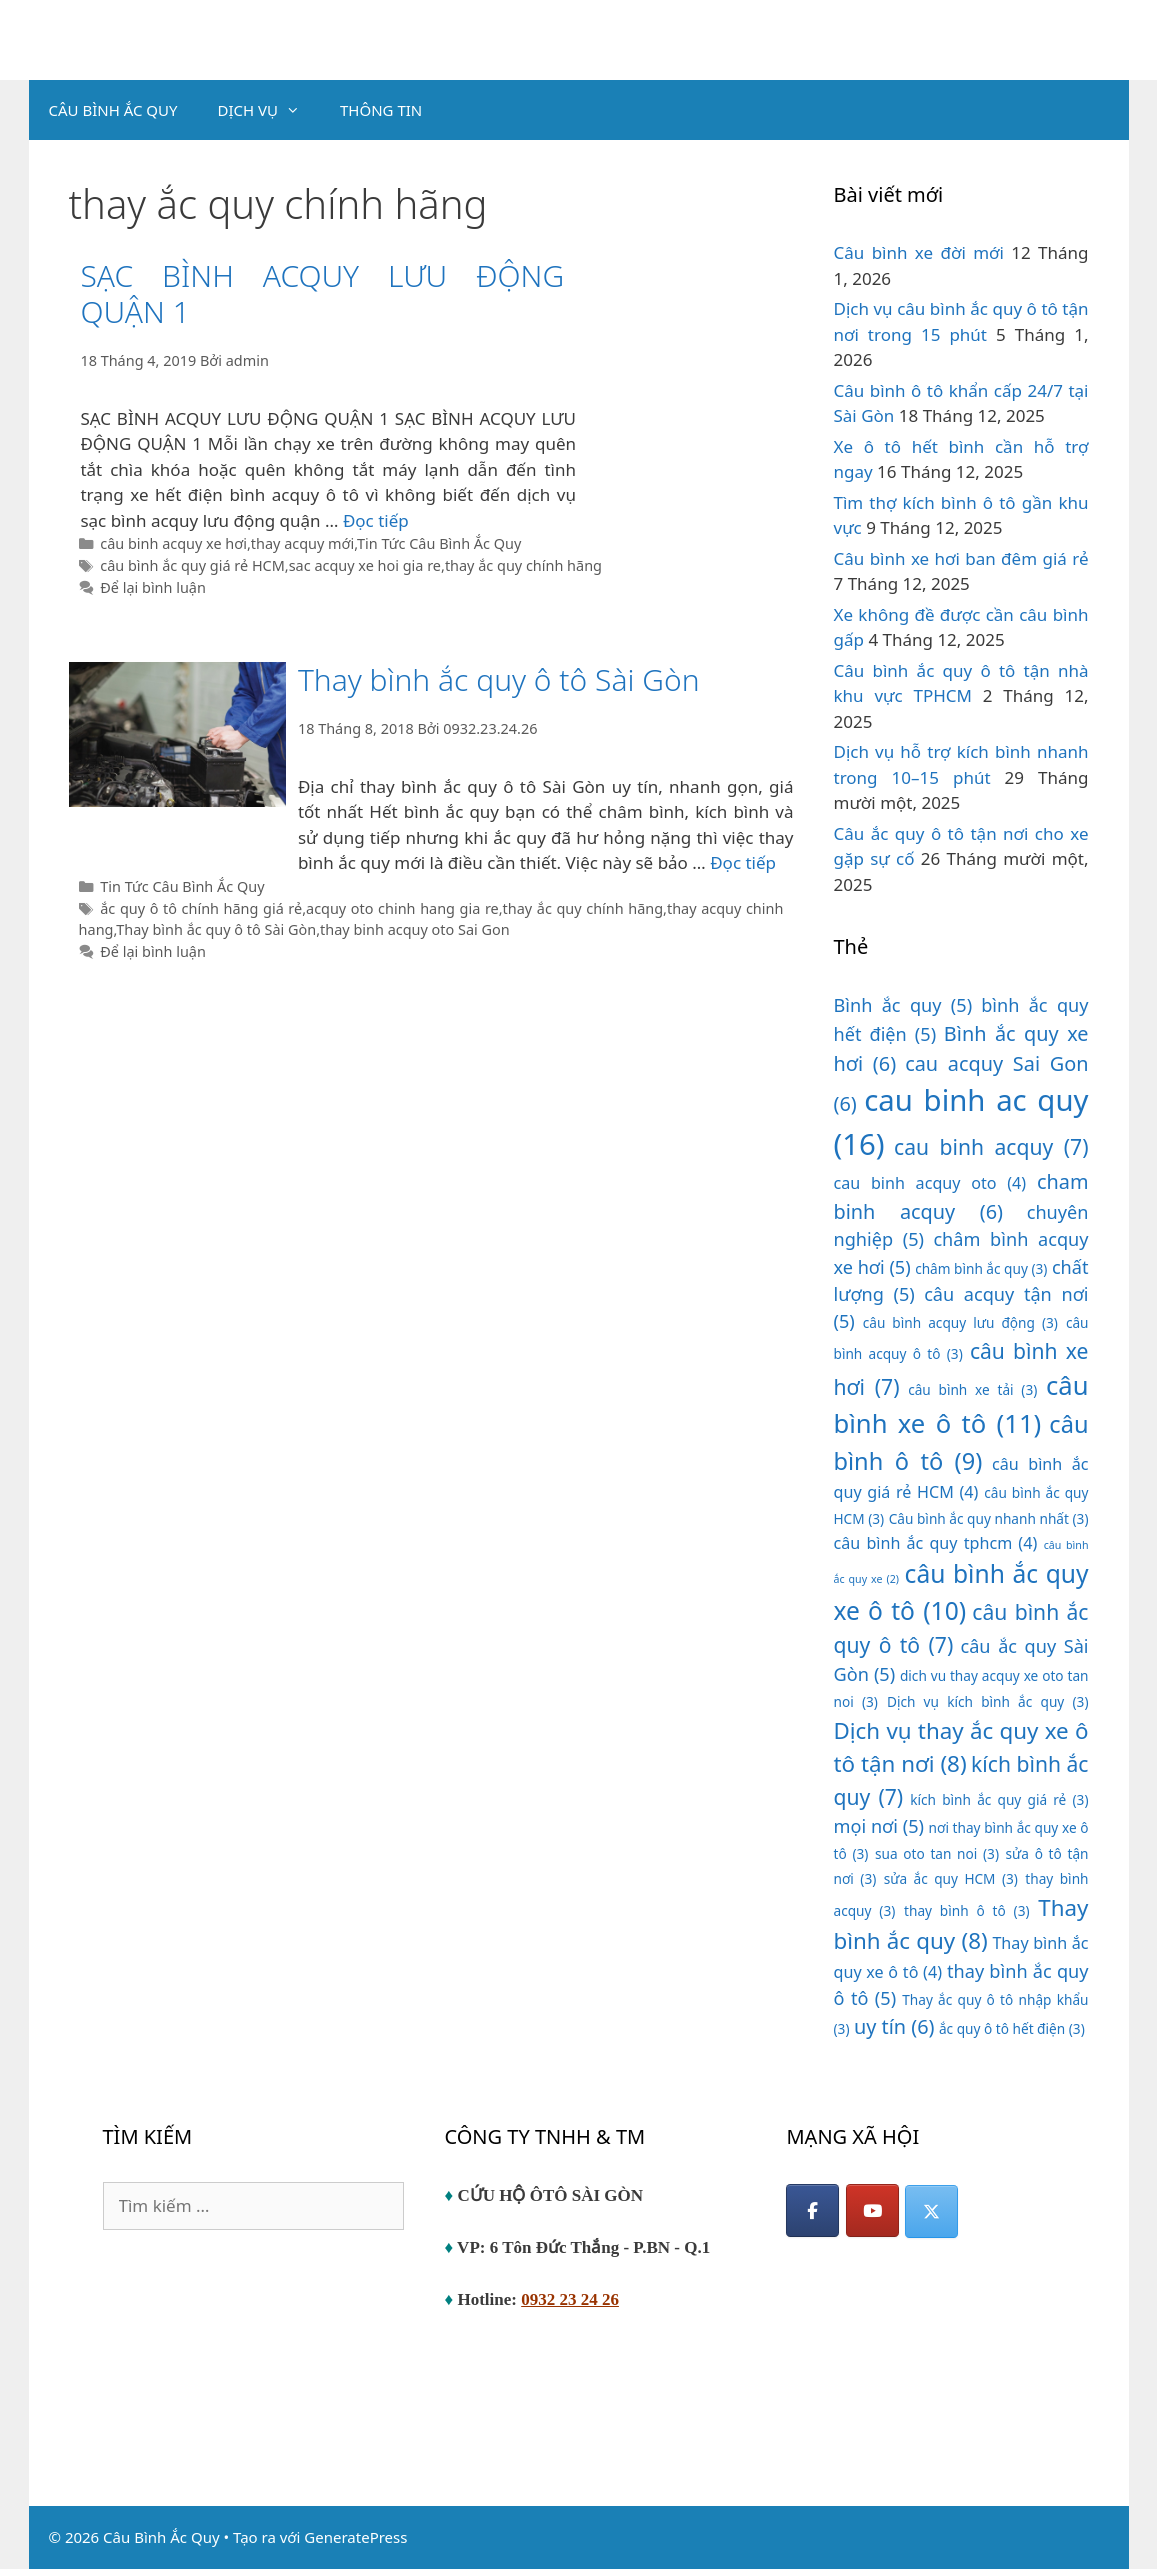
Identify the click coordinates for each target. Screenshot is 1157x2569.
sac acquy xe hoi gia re (365, 565)
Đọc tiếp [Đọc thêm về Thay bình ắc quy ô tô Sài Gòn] (743, 862)
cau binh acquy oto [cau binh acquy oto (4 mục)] (930, 1183)
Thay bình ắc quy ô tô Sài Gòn (499, 679)
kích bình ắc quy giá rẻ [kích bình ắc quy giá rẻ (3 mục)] (999, 1799)
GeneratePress (355, 2537)
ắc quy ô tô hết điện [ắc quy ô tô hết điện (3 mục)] (1012, 2028)
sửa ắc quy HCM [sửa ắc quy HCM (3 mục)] (951, 1878)
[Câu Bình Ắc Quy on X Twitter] (931, 2211)
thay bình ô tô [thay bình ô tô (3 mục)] (967, 1910)
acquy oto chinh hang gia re (402, 908)
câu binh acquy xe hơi (173, 543)
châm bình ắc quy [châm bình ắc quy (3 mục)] (981, 1268)
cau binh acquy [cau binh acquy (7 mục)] (991, 1146)
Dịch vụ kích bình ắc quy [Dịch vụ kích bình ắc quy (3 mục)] (988, 1701)
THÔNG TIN (381, 110)
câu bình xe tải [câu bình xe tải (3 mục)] (972, 1389)
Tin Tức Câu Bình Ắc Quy (439, 543)
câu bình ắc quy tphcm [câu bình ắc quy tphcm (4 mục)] (936, 1543)
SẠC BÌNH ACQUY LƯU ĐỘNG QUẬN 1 (322, 293)
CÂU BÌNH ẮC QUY (113, 110)
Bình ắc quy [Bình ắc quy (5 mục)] (903, 1005)
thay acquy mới (302, 543)
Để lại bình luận (153, 587)
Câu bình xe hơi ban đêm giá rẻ (961, 558)
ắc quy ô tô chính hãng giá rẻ (201, 908)
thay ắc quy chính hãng (523, 565)
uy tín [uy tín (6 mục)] (894, 2026)
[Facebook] (812, 2210)
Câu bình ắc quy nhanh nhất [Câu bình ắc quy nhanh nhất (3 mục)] (989, 1518)
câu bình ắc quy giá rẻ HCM (192, 565)
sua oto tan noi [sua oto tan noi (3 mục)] (937, 1853)
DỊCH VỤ (269, 110)
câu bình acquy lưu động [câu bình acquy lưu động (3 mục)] (960, 1322)
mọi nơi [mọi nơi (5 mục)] (879, 1826)
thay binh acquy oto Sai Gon (415, 929)
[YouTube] (872, 2210)
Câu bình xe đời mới (919, 252)
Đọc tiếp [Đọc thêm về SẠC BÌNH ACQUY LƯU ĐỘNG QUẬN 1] (376, 520)
